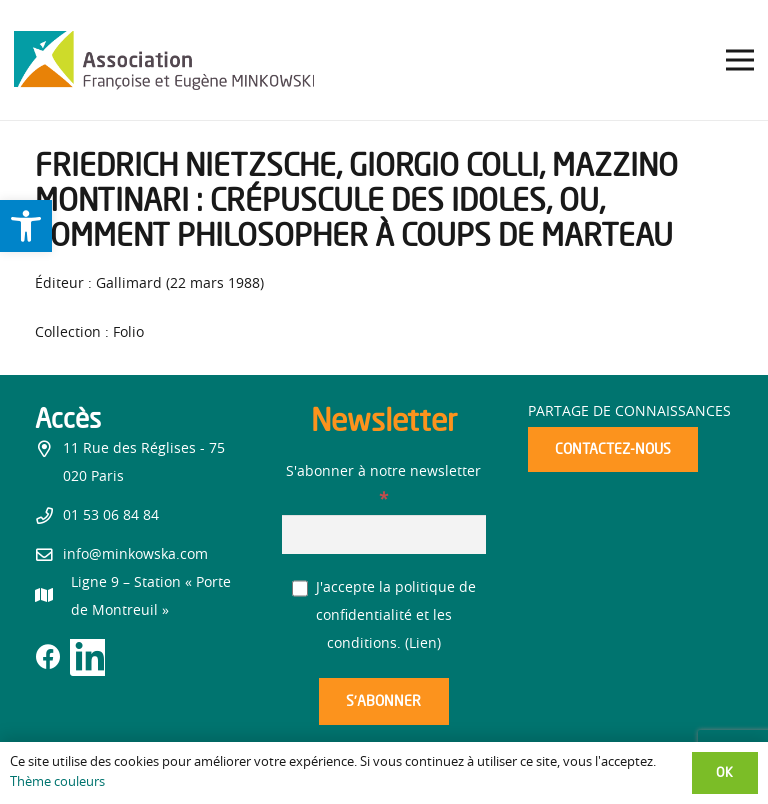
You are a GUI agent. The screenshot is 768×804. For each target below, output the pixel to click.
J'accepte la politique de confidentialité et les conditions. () (384, 616)
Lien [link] (423, 644)
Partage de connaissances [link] (629, 412)
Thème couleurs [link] (57, 782)
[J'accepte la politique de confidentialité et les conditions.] (300, 588)
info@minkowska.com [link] (135, 555)
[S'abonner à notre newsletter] (384, 534)
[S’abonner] (384, 701)
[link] (26, 226)
